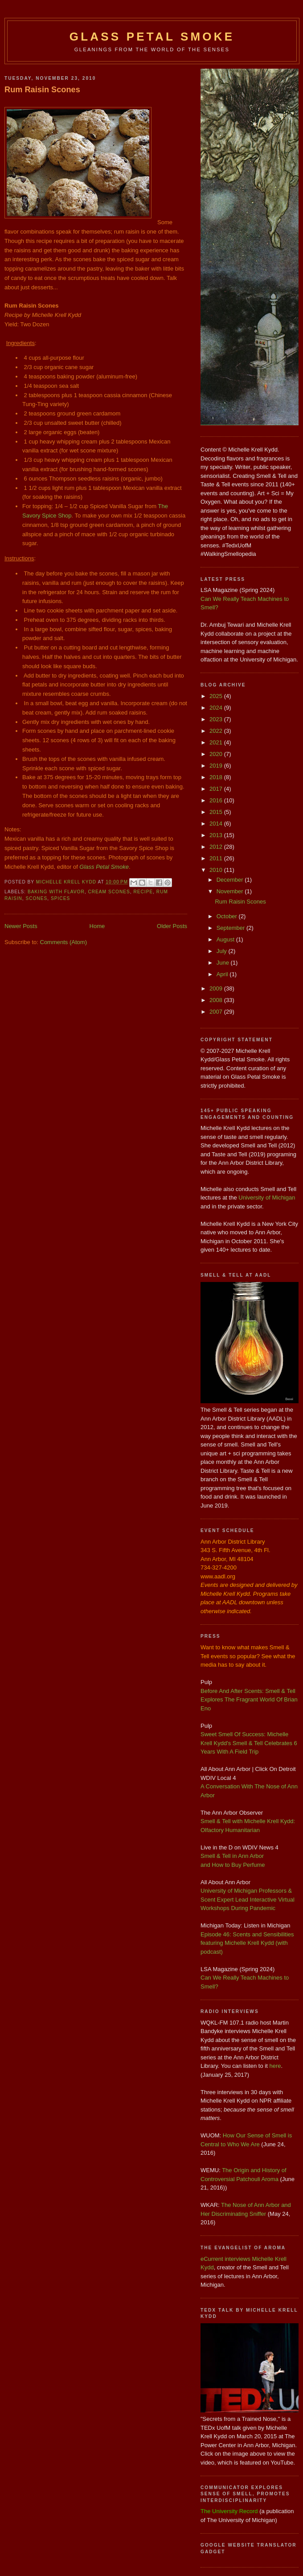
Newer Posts (20, 926)
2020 (216, 754)
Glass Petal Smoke (152, 36)
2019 (216, 765)
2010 (216, 870)
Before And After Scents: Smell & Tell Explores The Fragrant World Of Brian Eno (249, 1700)
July (223, 951)
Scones (37, 898)
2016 (216, 800)
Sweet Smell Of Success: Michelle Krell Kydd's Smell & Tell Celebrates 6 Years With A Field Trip (249, 1743)
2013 (216, 835)
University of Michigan (266, 1197)
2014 (216, 823)
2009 (216, 988)
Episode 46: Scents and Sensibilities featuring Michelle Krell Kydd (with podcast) (247, 1943)
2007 (216, 1011)
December (231, 879)
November (231, 891)
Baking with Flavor (56, 891)
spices (60, 898)
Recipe (143, 891)
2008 (216, 1000)
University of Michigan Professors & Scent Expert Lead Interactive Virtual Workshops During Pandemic (248, 1899)
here (275, 2065)
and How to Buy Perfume (233, 1864)
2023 (216, 719)
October (228, 916)
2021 (216, 742)
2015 (216, 812)
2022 (216, 730)
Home (97, 926)
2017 (216, 788)
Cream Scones (109, 891)
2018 (216, 777)
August (226, 939)
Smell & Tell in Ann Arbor (232, 1856)
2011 (216, 858)
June (224, 962)
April (223, 974)
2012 (216, 846)
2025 (216, 696)
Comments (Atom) (63, 942)
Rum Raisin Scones (42, 89)
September (231, 927)
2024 (216, 707)
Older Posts (172, 926)
